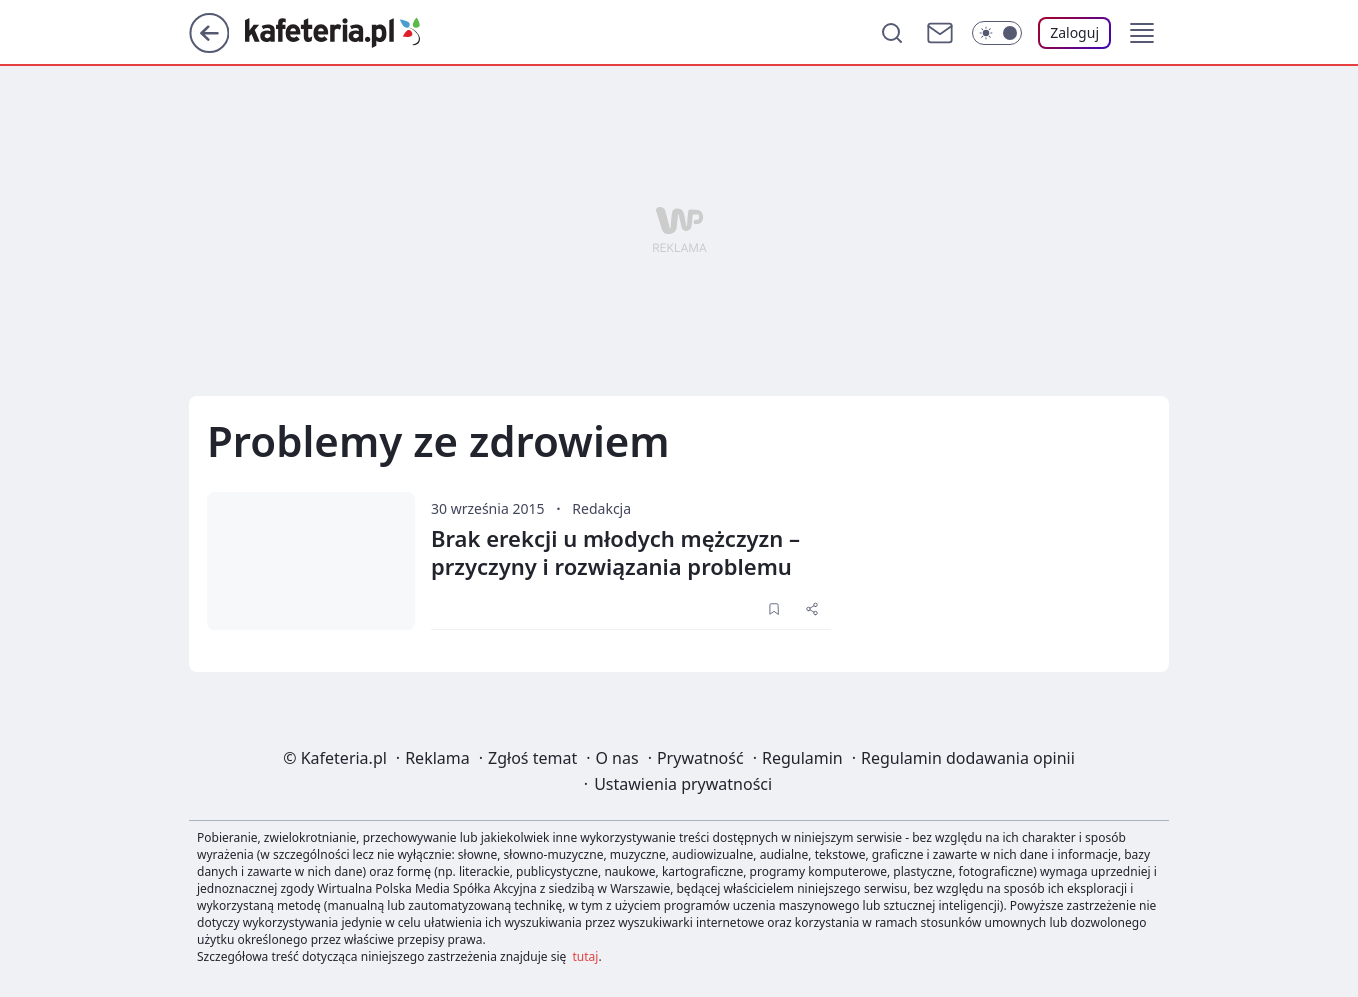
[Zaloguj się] (1074, 33)
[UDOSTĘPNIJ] (812, 609)
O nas (616, 758)
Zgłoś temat (532, 758)
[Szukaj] (892, 33)
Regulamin (802, 758)
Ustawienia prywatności (683, 784)
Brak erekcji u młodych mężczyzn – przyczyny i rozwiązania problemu (615, 552)
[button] (1142, 33)
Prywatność (700, 758)
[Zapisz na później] (774, 609)
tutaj (586, 956)
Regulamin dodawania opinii (968, 758)
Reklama (437, 758)
